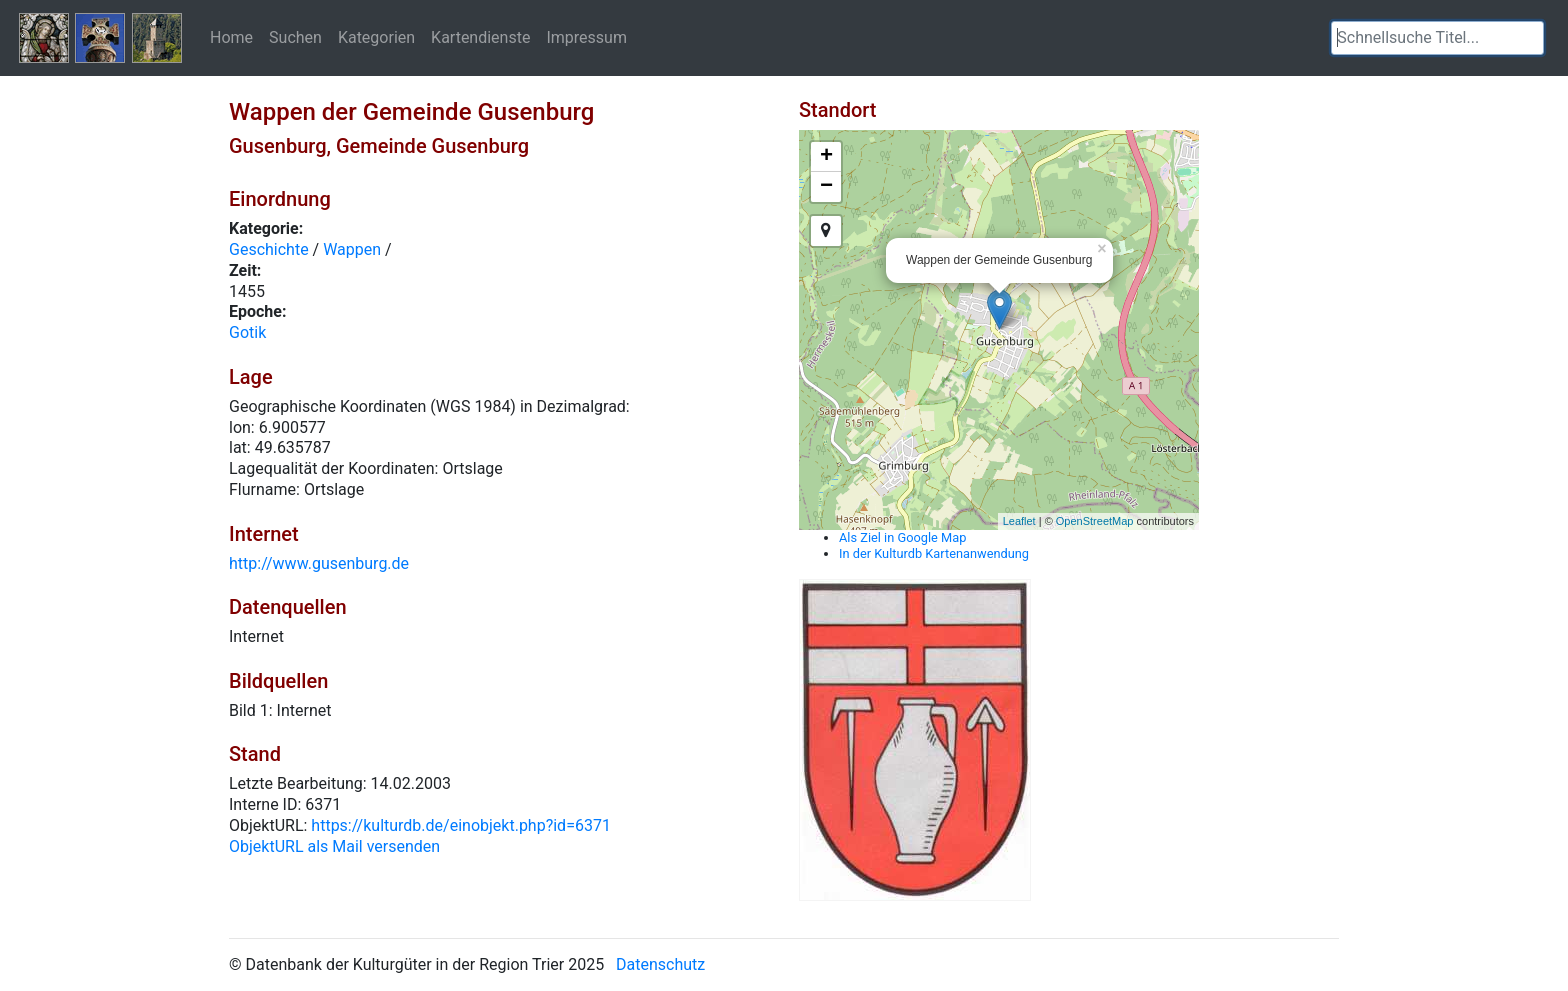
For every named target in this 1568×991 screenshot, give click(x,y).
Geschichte (269, 249)
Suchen (295, 37)
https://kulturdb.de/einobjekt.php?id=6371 (461, 825)
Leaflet (1019, 521)
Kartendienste (480, 37)
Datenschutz (660, 964)
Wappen (352, 249)
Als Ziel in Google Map (902, 537)
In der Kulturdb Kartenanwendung (934, 553)
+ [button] (826, 157)
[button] (1529, 38)
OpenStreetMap (1095, 521)
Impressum (586, 37)
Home (231, 37)
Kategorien (376, 37)
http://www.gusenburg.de (319, 563)
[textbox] (1437, 38)
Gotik (247, 332)
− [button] (826, 187)
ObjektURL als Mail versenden (334, 846)
